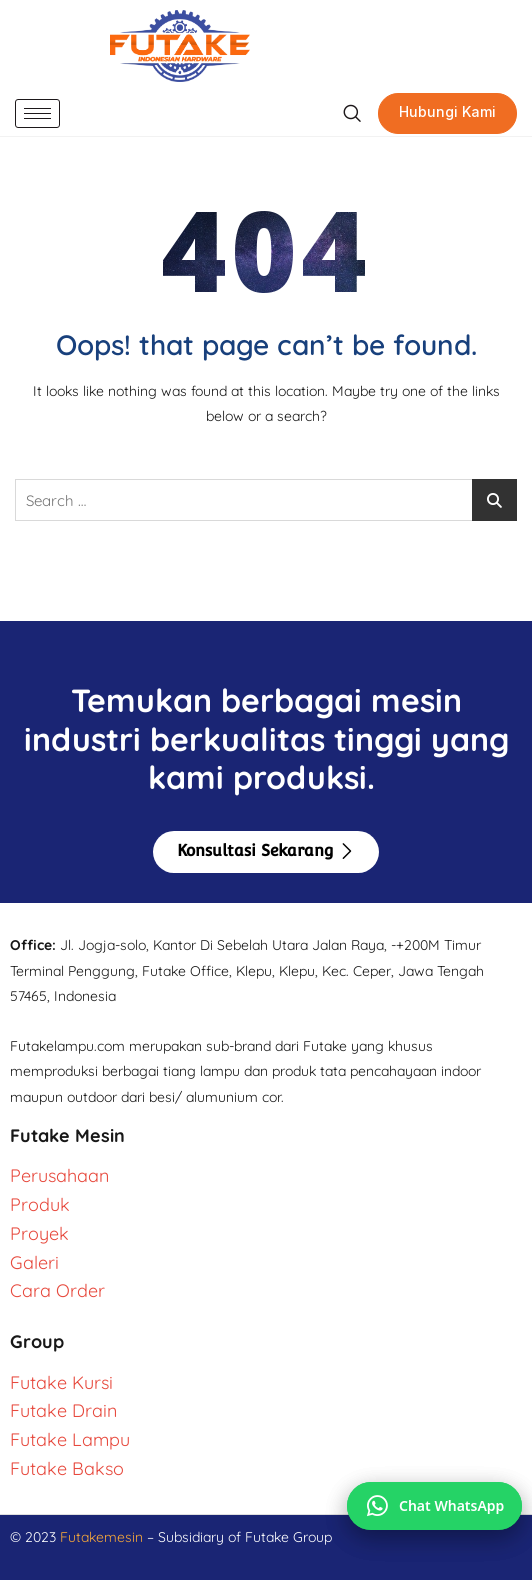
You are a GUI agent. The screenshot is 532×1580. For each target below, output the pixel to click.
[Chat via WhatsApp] (434, 1506)
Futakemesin (103, 1537)
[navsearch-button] (351, 114)
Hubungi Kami (447, 111)
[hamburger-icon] (37, 113)
